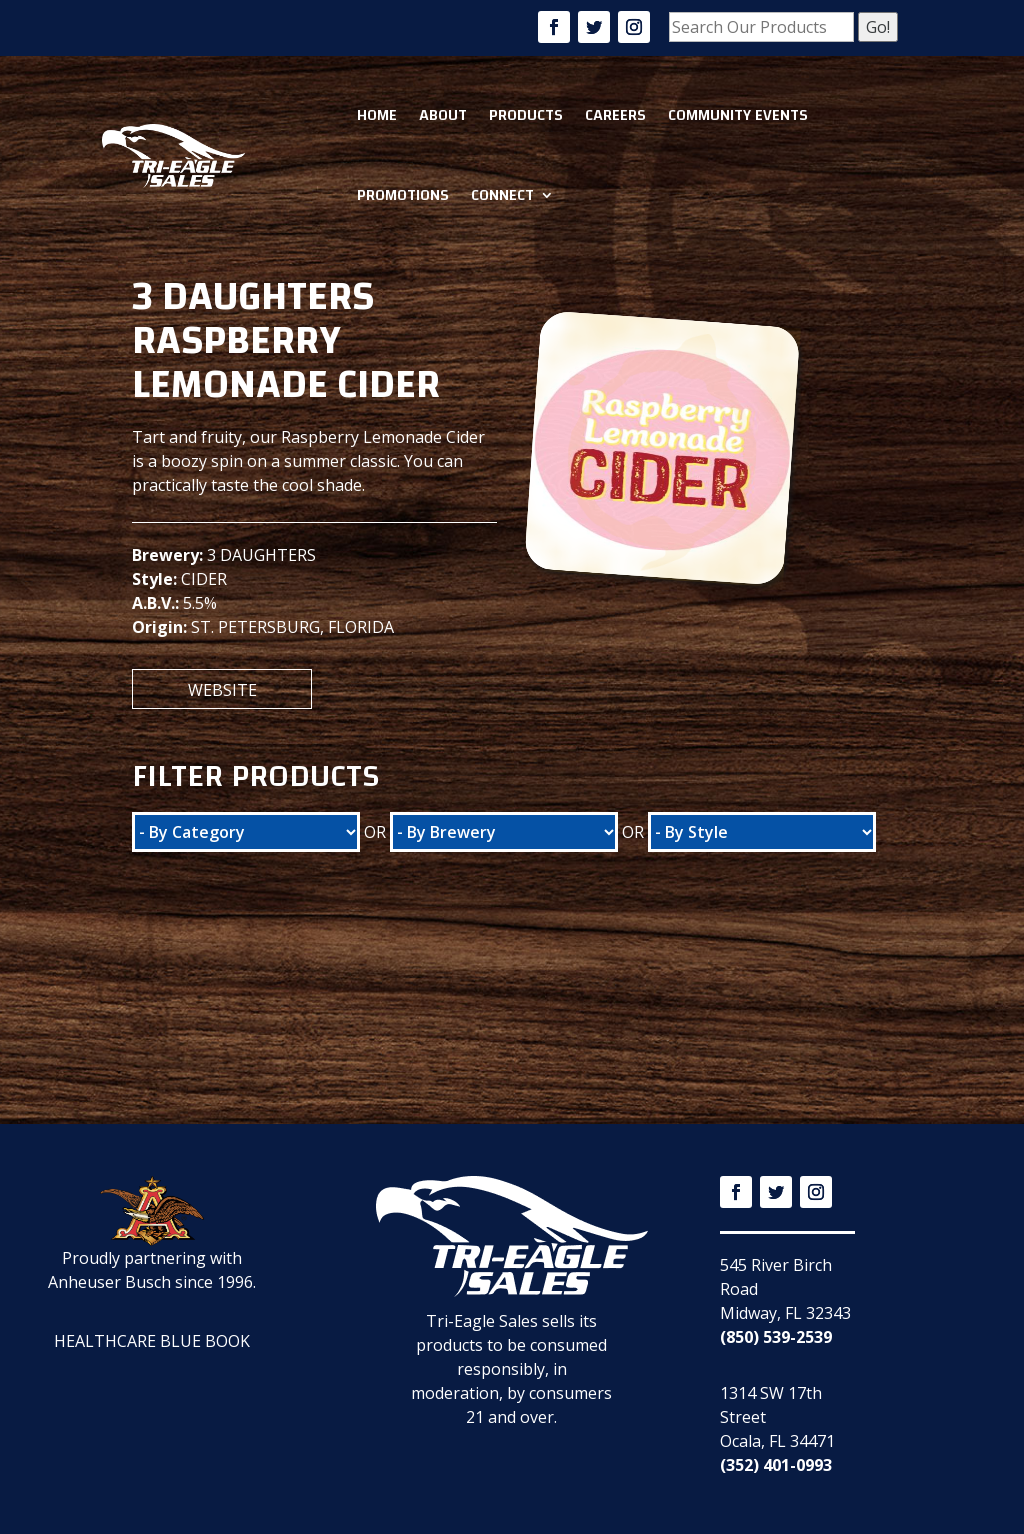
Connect (502, 195)
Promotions (403, 195)
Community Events (738, 115)
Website (222, 690)
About (443, 115)
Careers (615, 115)
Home (377, 115)
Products (526, 115)
